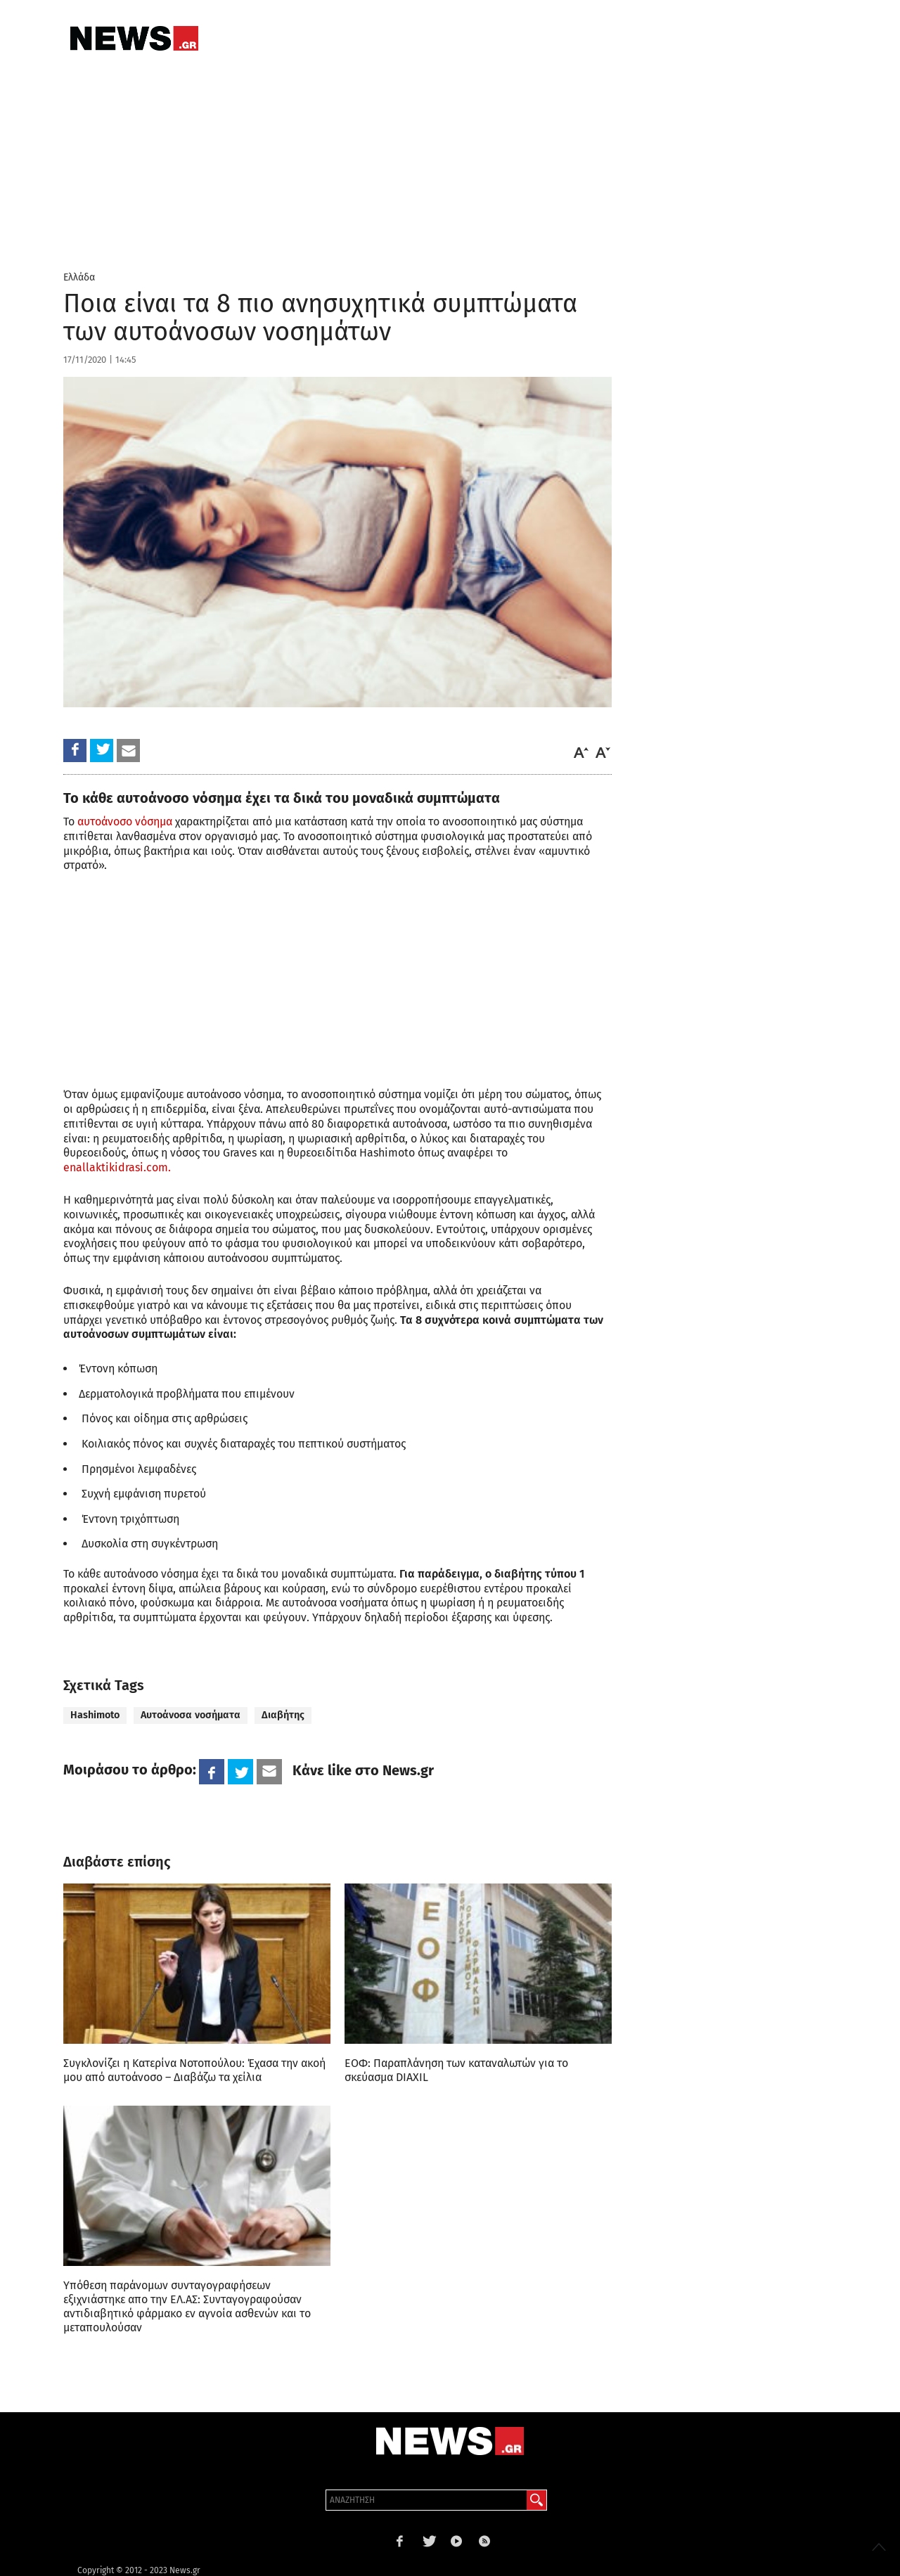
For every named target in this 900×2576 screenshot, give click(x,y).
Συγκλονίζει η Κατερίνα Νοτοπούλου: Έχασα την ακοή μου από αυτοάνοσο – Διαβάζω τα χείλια (194, 2070)
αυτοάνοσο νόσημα (124, 821)
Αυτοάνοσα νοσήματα (190, 1715)
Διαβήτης (283, 1715)
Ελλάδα (79, 277)
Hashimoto (95, 1715)
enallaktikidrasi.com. (117, 1167)
